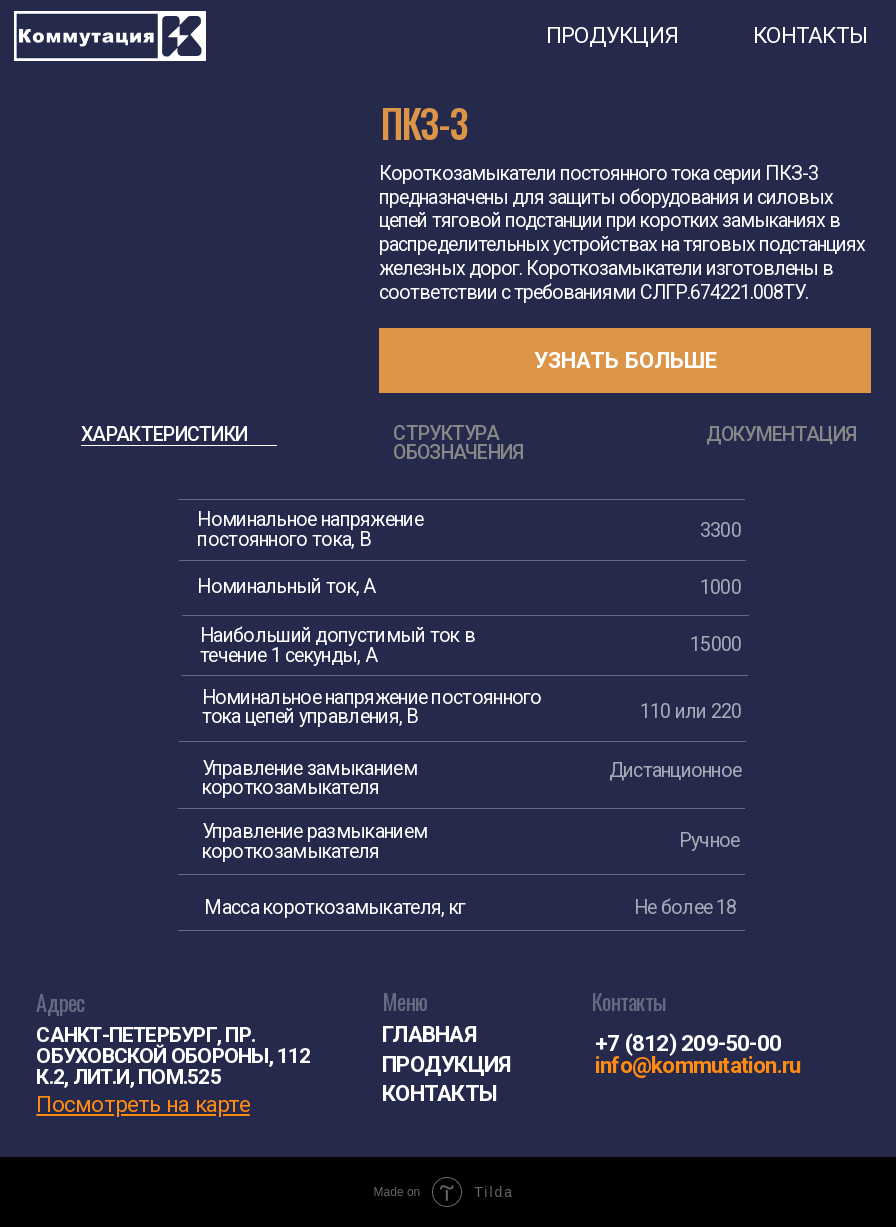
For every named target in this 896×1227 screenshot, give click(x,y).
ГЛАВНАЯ (429, 1034)
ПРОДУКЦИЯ (612, 35)
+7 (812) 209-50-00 (688, 1043)
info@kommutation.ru (697, 1065)
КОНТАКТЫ (810, 35)
